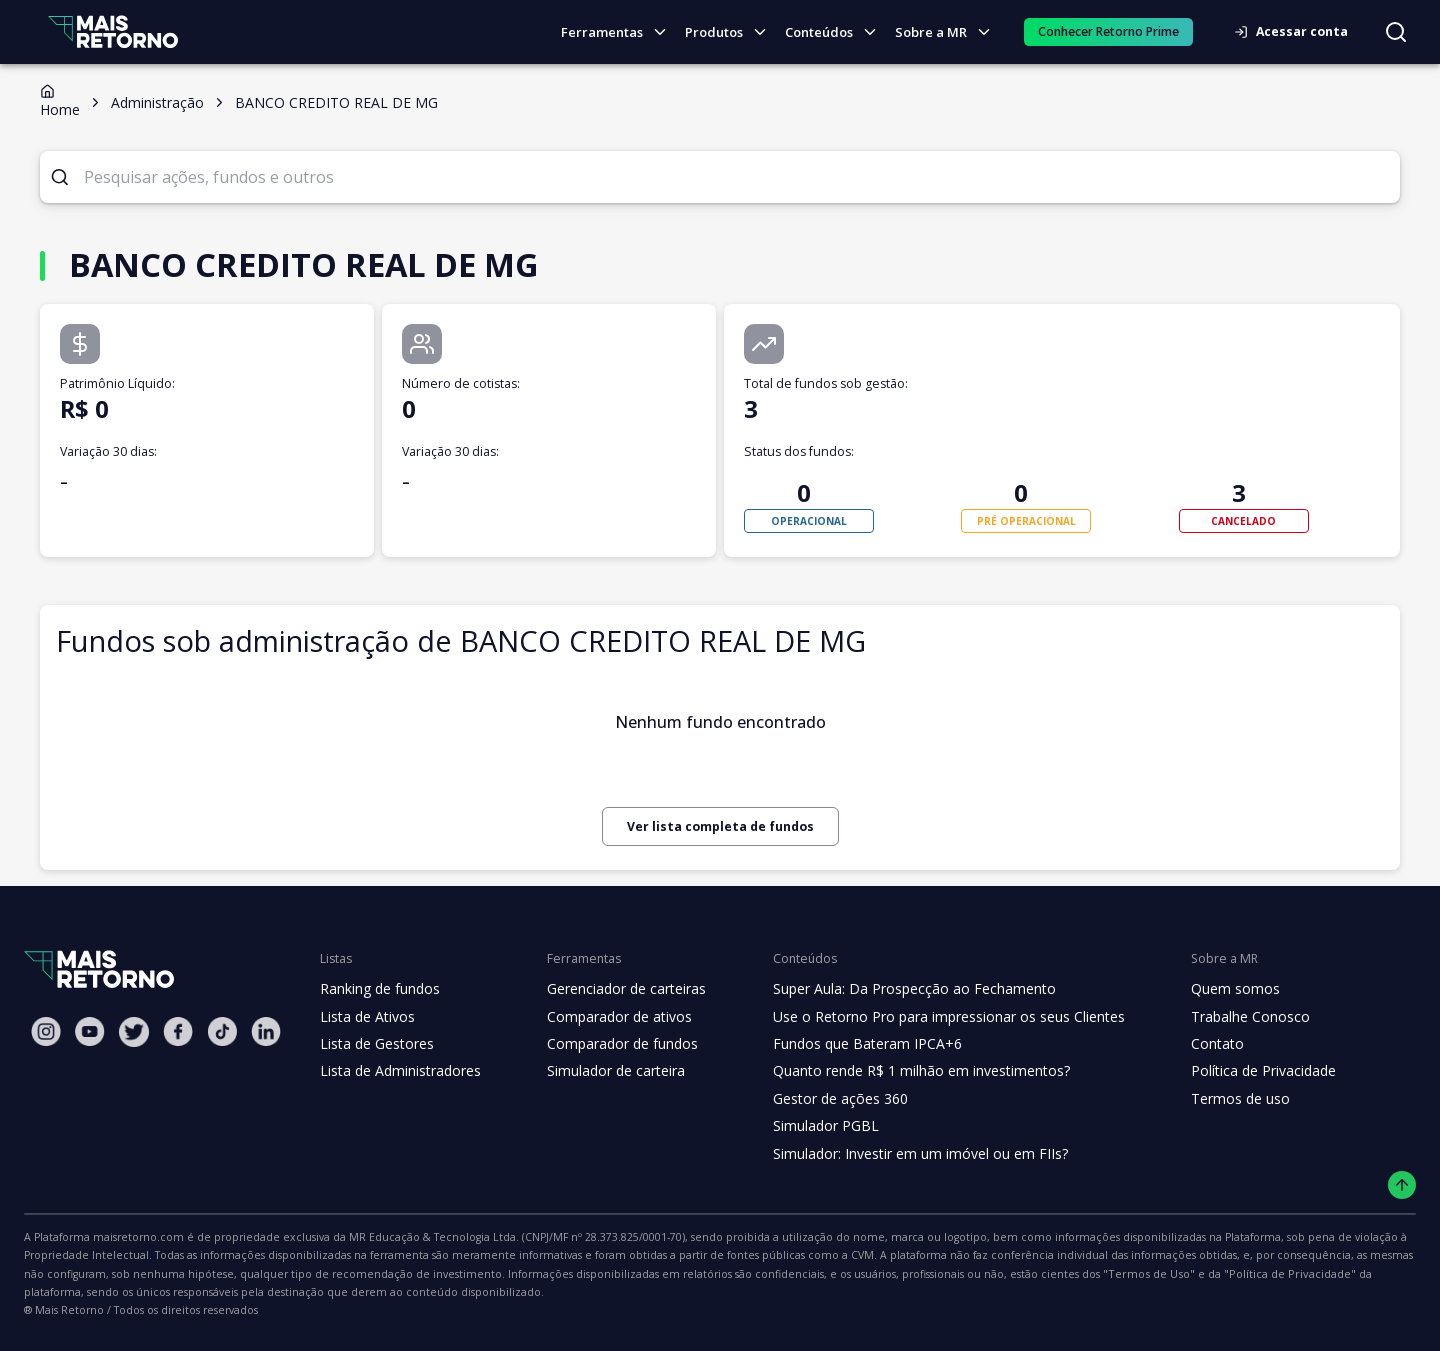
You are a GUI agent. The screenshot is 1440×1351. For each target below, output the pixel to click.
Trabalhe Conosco (1222, 1017)
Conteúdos (837, 32)
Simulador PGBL (812, 1126)
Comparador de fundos (610, 1044)
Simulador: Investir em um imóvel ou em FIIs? (902, 1154)
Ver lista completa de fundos (720, 826)
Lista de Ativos (365, 1017)
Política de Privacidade (1236, 1071)
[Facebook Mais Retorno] (178, 1031)
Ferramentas (622, 32)
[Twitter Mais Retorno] (134, 1032)
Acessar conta (1297, 31)
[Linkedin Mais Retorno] (266, 1031)
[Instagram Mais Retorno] (46, 1031)
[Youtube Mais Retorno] (90, 1031)
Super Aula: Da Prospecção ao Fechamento (896, 989)
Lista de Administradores (396, 1071)
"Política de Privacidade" (884, 1274)
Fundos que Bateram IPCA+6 (851, 1044)
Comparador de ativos (608, 1017)
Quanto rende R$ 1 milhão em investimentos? (902, 1071)
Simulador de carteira (605, 1071)
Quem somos (1206, 989)
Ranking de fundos (378, 989)
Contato (1189, 1044)
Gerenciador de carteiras (616, 989)
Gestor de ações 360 (825, 1099)
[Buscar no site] (1396, 32)
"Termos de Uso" (757, 1274)
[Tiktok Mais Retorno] (222, 1031)
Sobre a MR (948, 32)
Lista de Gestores (375, 1044)
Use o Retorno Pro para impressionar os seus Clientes (929, 1017)
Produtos (731, 32)
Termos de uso (1211, 1099)
